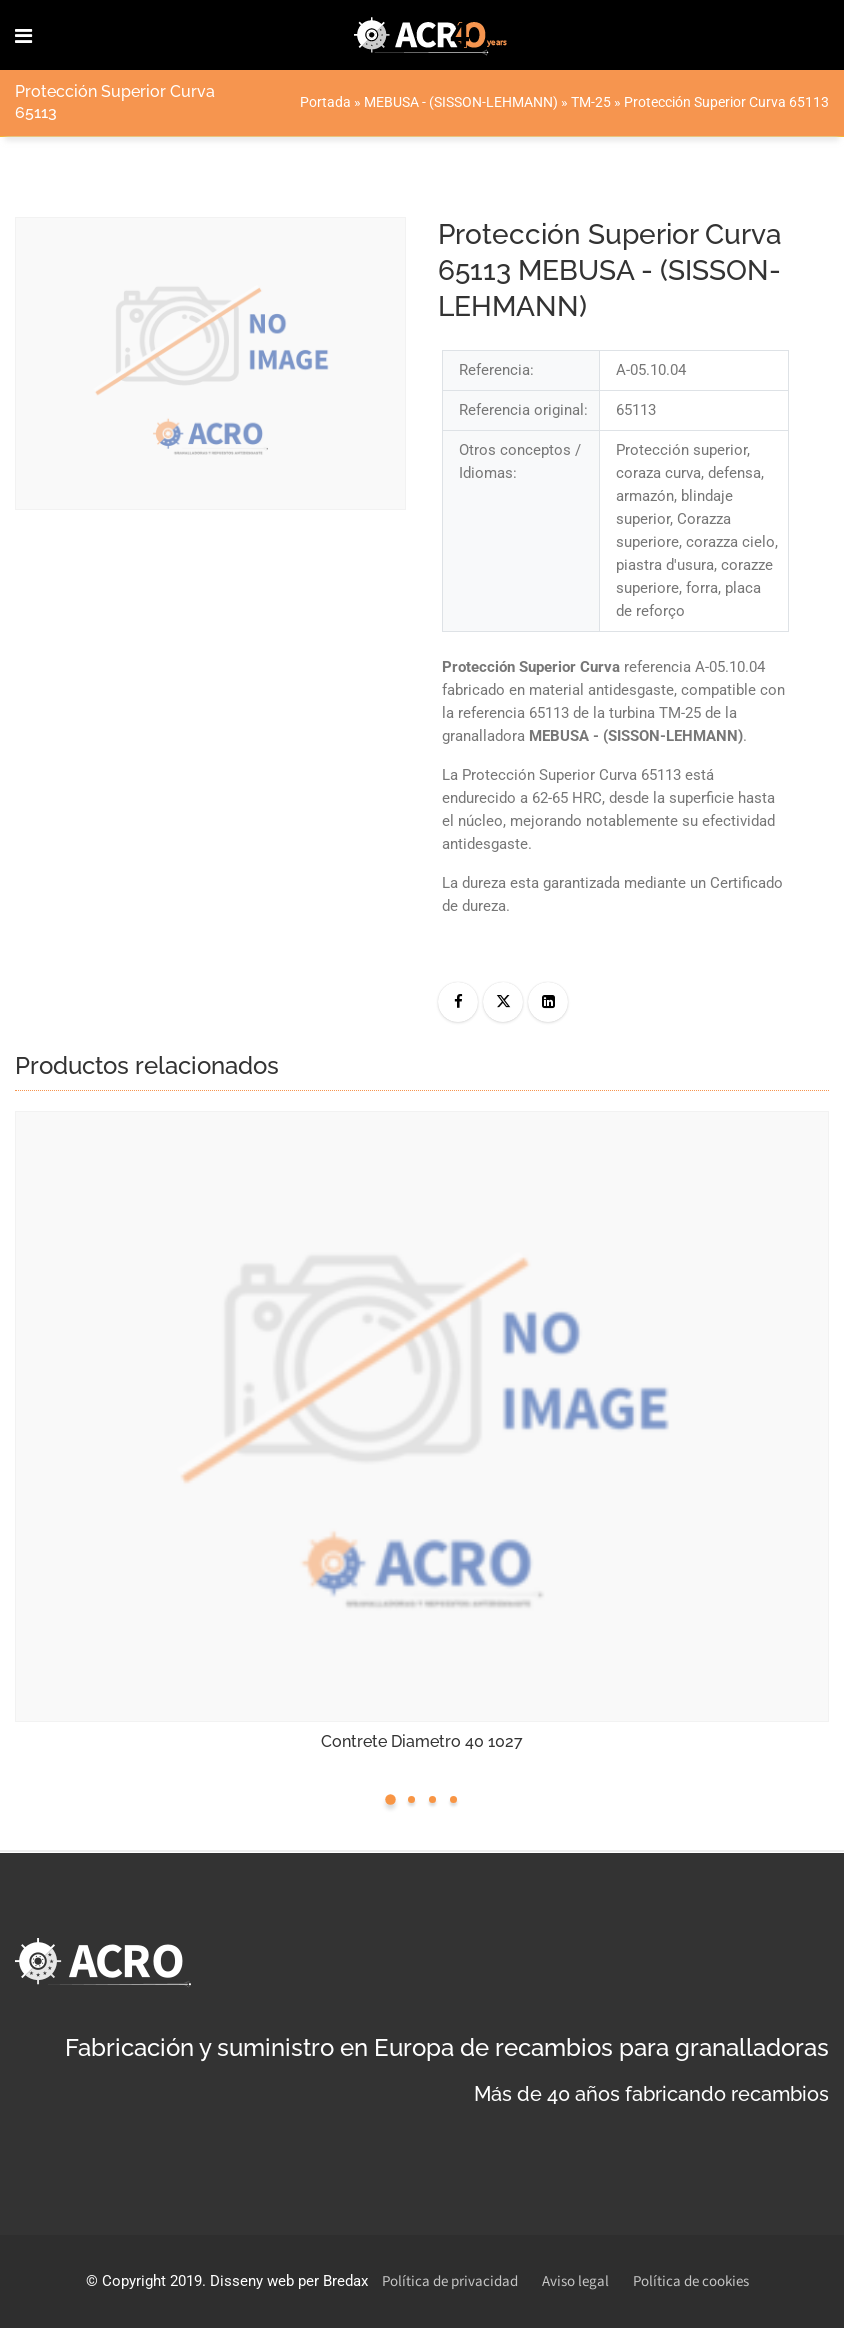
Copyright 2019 (152, 2281)
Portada (325, 102)
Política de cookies (691, 2281)
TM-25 (591, 102)
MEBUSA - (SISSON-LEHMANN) (461, 102)
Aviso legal (575, 2281)
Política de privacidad (450, 2281)
